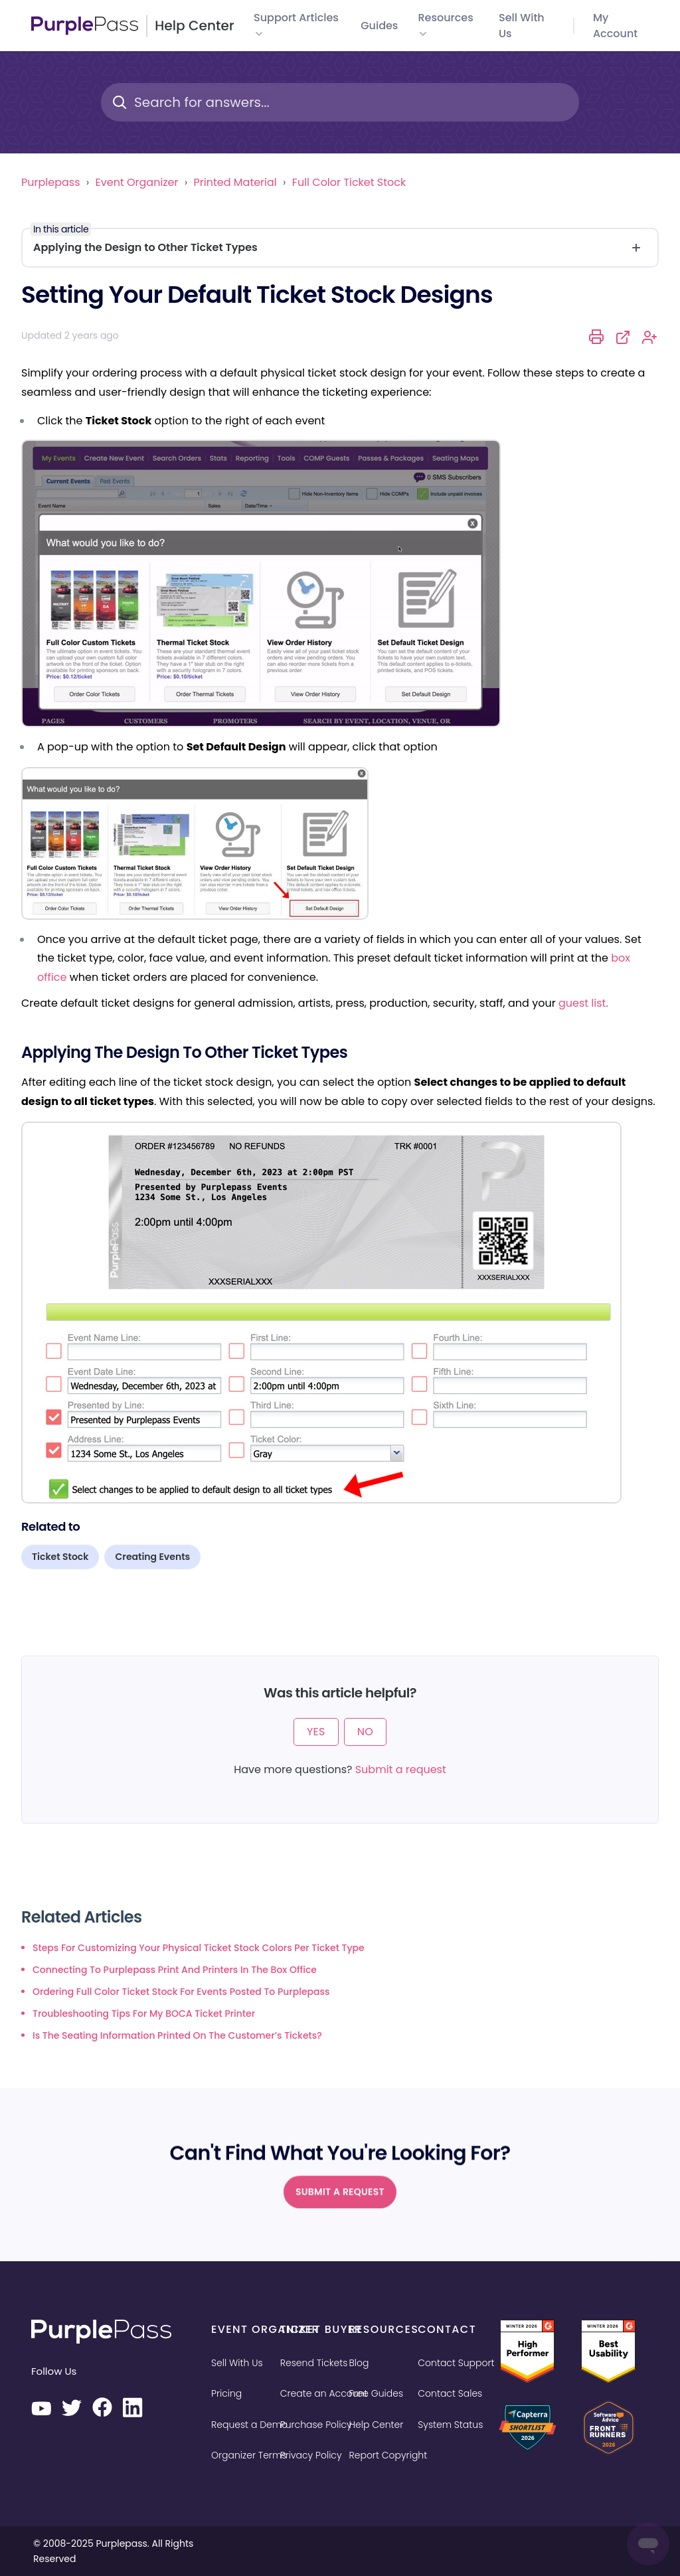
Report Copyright (388, 2455)
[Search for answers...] (340, 102)
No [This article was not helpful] (365, 1731)
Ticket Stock (60, 1556)
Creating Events (152, 1556)
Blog (359, 2362)
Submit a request (400, 1769)
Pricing (226, 2393)
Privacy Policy (311, 2455)
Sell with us (522, 25)
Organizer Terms (248, 2455)
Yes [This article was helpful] (316, 1731)
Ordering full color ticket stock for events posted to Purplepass (181, 1991)
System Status (450, 2424)
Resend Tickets (314, 2362)
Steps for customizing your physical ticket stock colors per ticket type (199, 1947)
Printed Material (235, 182)
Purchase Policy (316, 2424)
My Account (615, 25)
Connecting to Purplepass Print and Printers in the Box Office (175, 1969)
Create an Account (324, 2393)
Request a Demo (249, 2424)
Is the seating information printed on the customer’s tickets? (177, 2035)
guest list (582, 1003)
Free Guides (376, 2393)
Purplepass (50, 182)
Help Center (376, 2424)
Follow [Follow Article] (650, 337)
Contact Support (456, 2362)
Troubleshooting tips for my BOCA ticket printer (144, 2013)
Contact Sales (450, 2393)
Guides (379, 25)
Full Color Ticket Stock (349, 182)
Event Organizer (137, 182)
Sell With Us (237, 2362)
